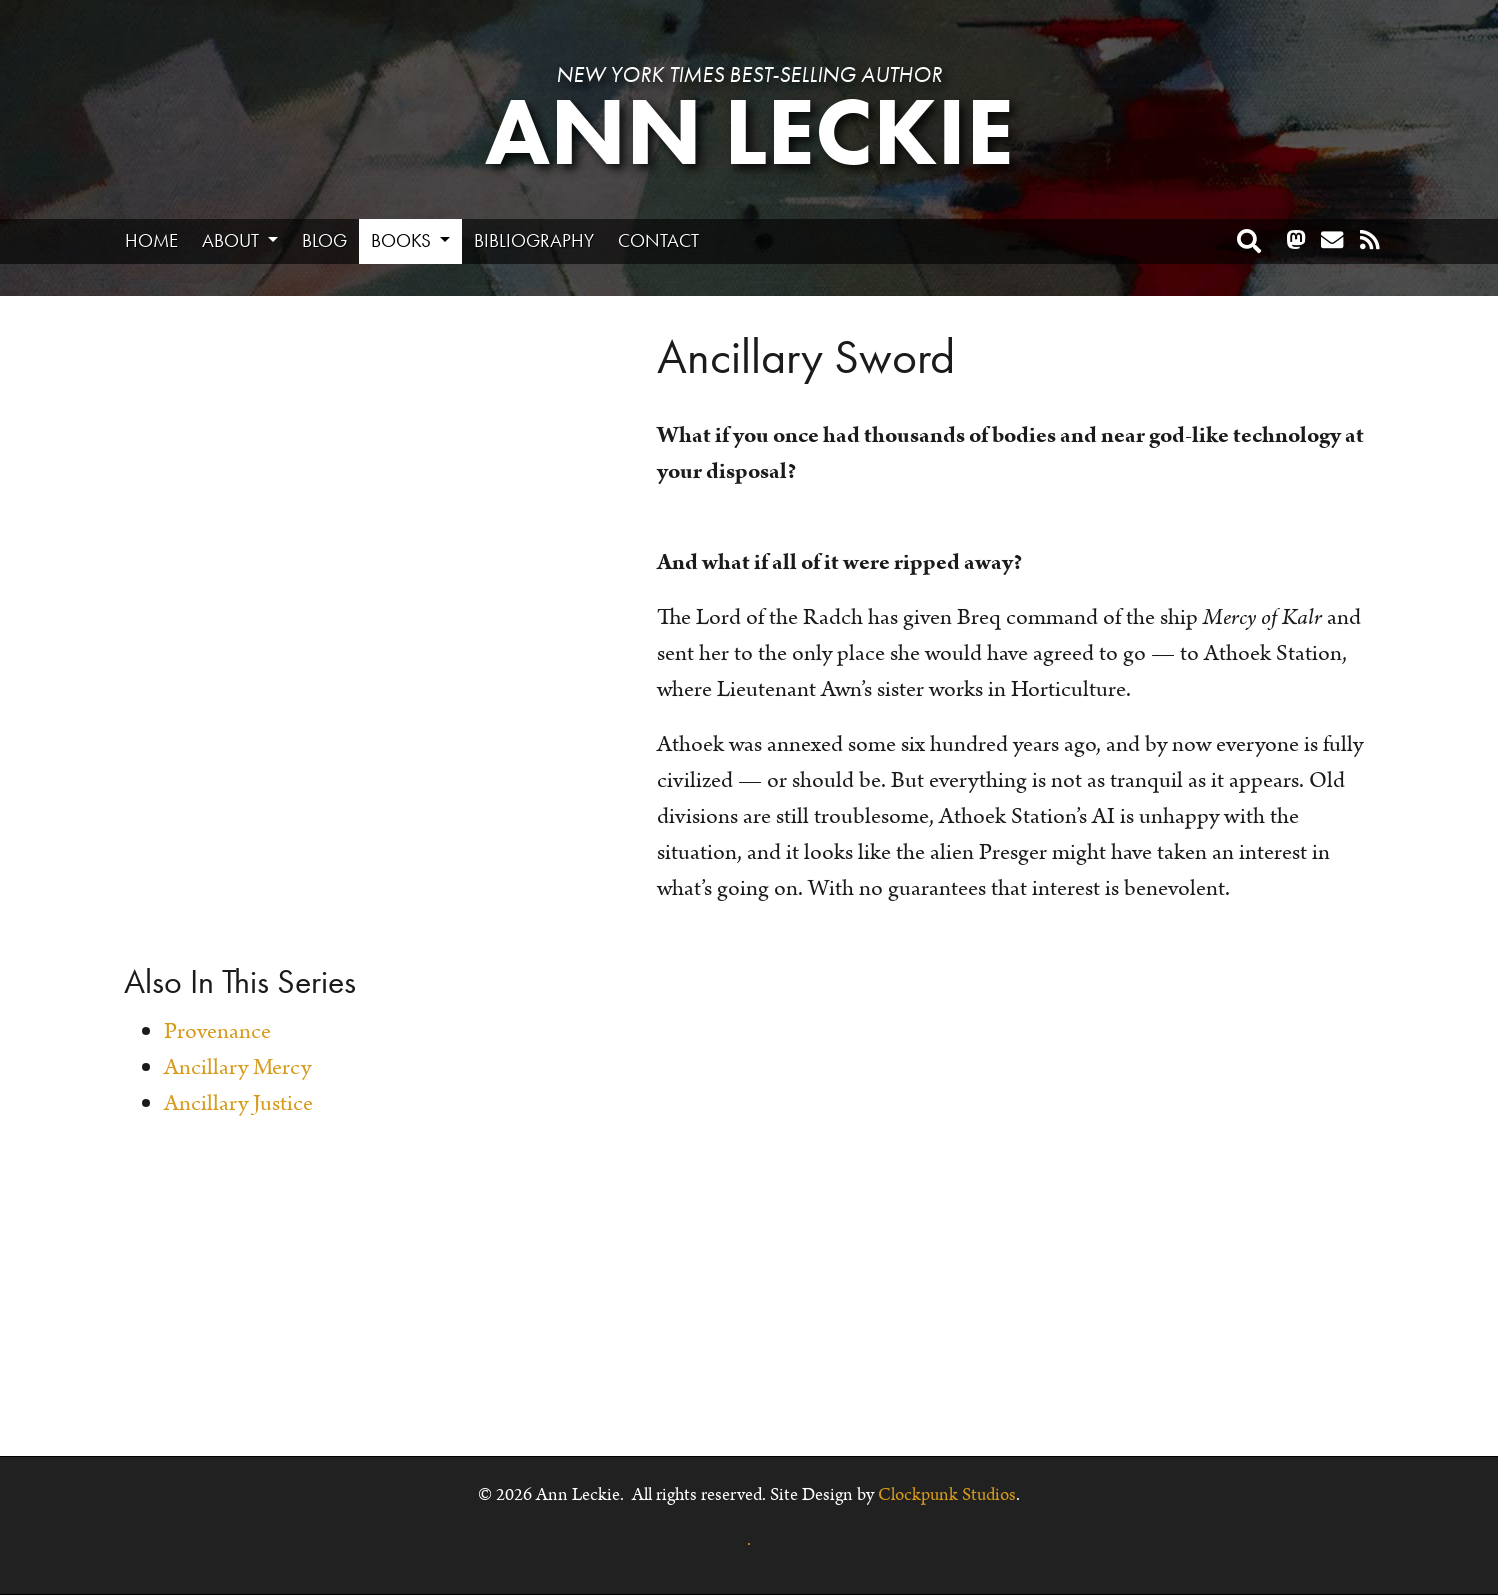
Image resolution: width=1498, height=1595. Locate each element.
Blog (324, 240)
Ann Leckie (749, 132)
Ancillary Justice (238, 1103)
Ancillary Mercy (237, 1067)
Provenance (217, 1031)
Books (403, 240)
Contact (658, 240)
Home (151, 240)
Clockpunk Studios (947, 1495)
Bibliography (534, 240)
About (232, 240)
